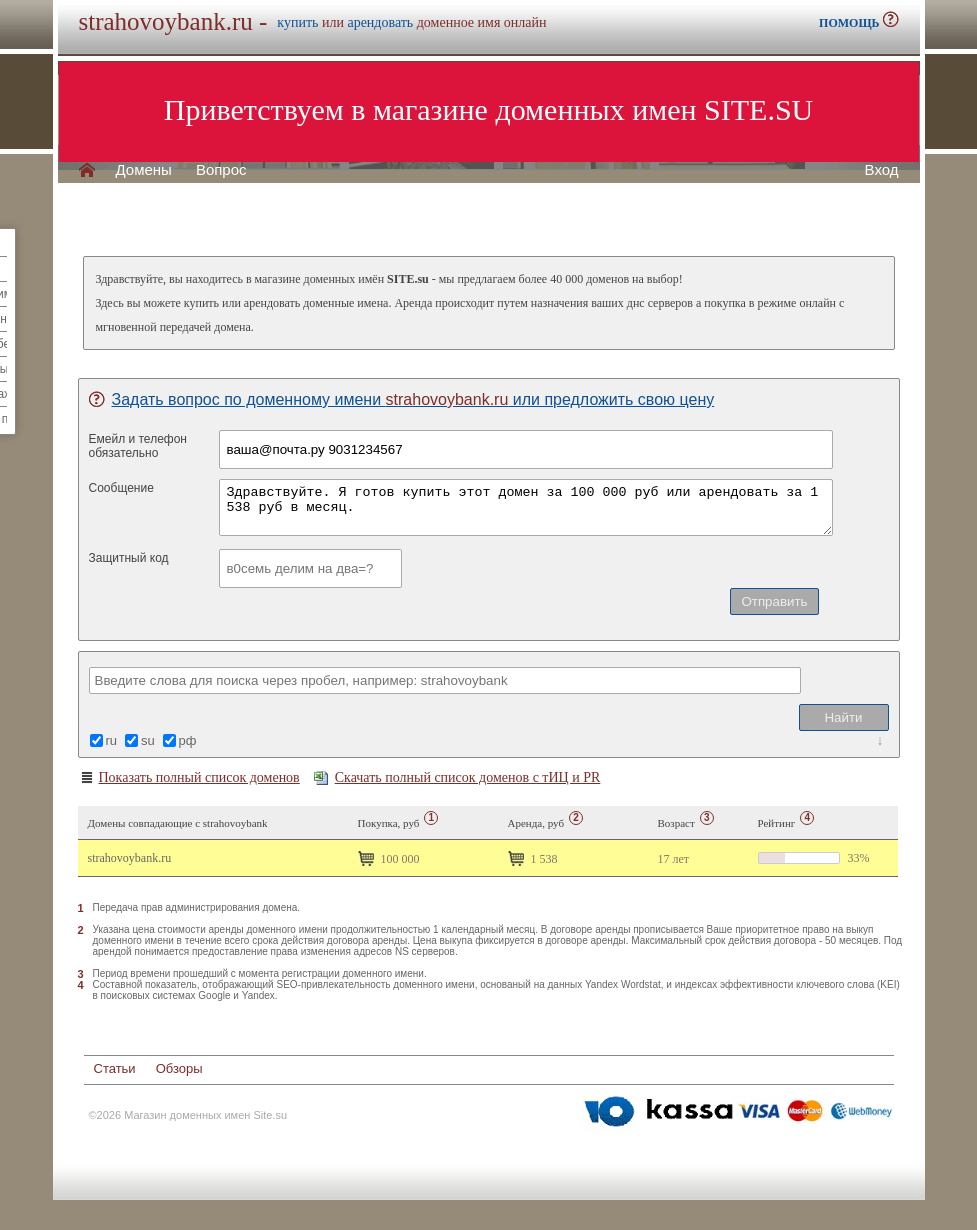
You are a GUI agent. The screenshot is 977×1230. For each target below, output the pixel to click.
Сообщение (121, 488)
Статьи (115, 1068)
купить (297, 22)
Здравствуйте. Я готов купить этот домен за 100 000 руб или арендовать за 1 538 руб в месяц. (526, 507)
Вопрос (221, 170)
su (148, 740)
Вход (882, 170)
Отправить (774, 601)
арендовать (380, 22)
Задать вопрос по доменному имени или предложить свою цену (402, 399)
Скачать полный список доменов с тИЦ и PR (457, 777)
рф (188, 740)
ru (112, 740)
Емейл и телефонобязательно (138, 446)
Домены (144, 170)
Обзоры (179, 1068)
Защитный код (129, 558)
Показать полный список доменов (189, 778)
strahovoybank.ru (130, 858)
